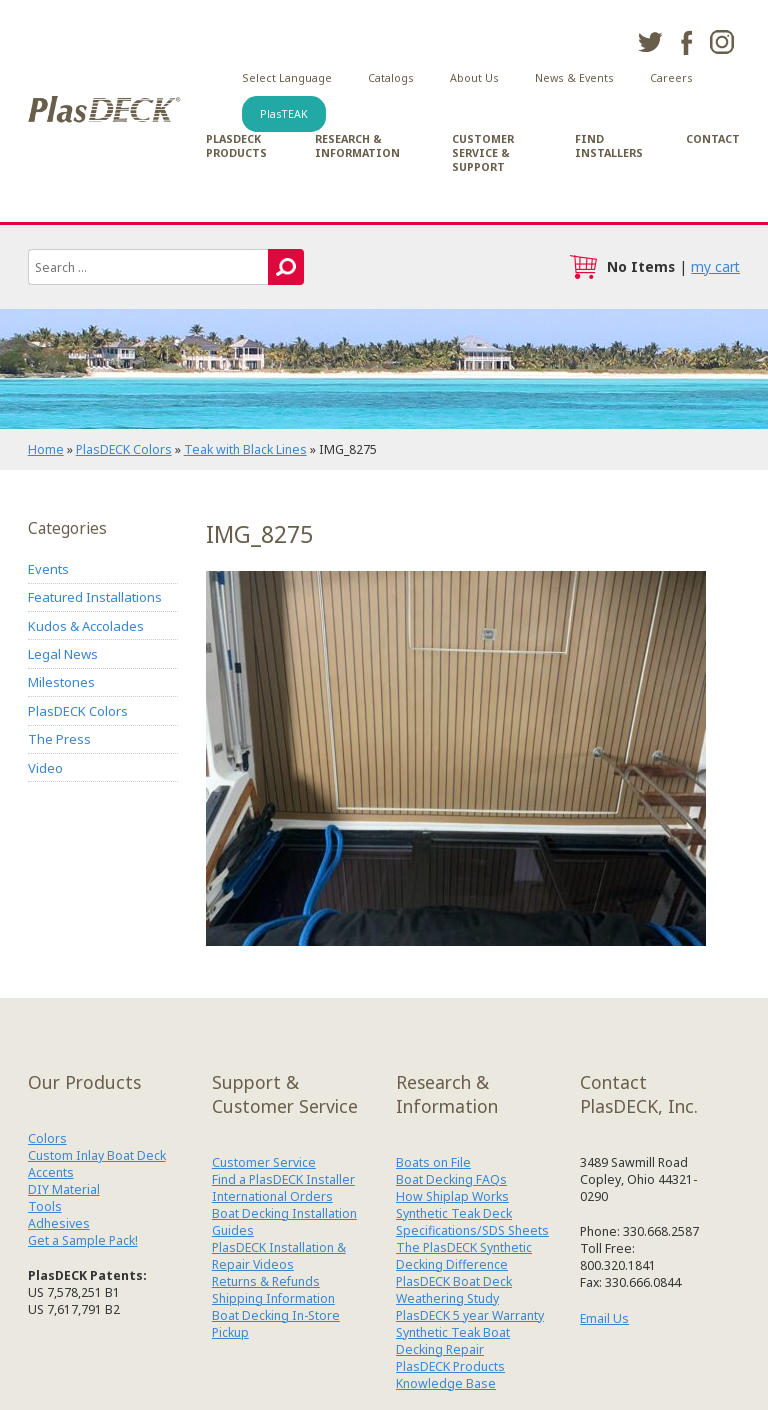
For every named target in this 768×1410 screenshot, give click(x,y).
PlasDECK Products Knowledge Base (450, 1375)
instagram (722, 42)
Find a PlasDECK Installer (283, 1179)
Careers (671, 78)
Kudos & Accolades (86, 626)
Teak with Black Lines (245, 449)
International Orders (272, 1196)
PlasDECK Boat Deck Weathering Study (454, 1290)
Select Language (287, 78)
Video (45, 768)
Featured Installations (95, 597)
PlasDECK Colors (124, 449)
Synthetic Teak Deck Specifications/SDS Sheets (472, 1222)
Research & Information (357, 146)
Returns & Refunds (266, 1281)
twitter (650, 42)
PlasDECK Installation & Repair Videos (279, 1256)
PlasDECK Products (236, 146)
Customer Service (264, 1162)
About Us (474, 78)
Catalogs (391, 78)
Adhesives (59, 1223)
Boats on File (433, 1162)
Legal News (63, 654)
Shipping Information (273, 1298)
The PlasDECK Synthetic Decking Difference (464, 1256)
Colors (47, 1138)
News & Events (574, 78)
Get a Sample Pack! (83, 1240)
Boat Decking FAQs (451, 1179)
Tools (45, 1206)
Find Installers (609, 146)
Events (48, 569)
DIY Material (64, 1189)
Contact (713, 139)
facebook (686, 42)
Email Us (604, 1318)
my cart (715, 266)
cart (583, 267)
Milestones (61, 682)
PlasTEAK (284, 114)
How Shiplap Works (452, 1196)
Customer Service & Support (483, 153)
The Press (59, 739)
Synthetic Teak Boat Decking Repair (453, 1341)
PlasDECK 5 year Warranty (470, 1315)
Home (46, 449)
